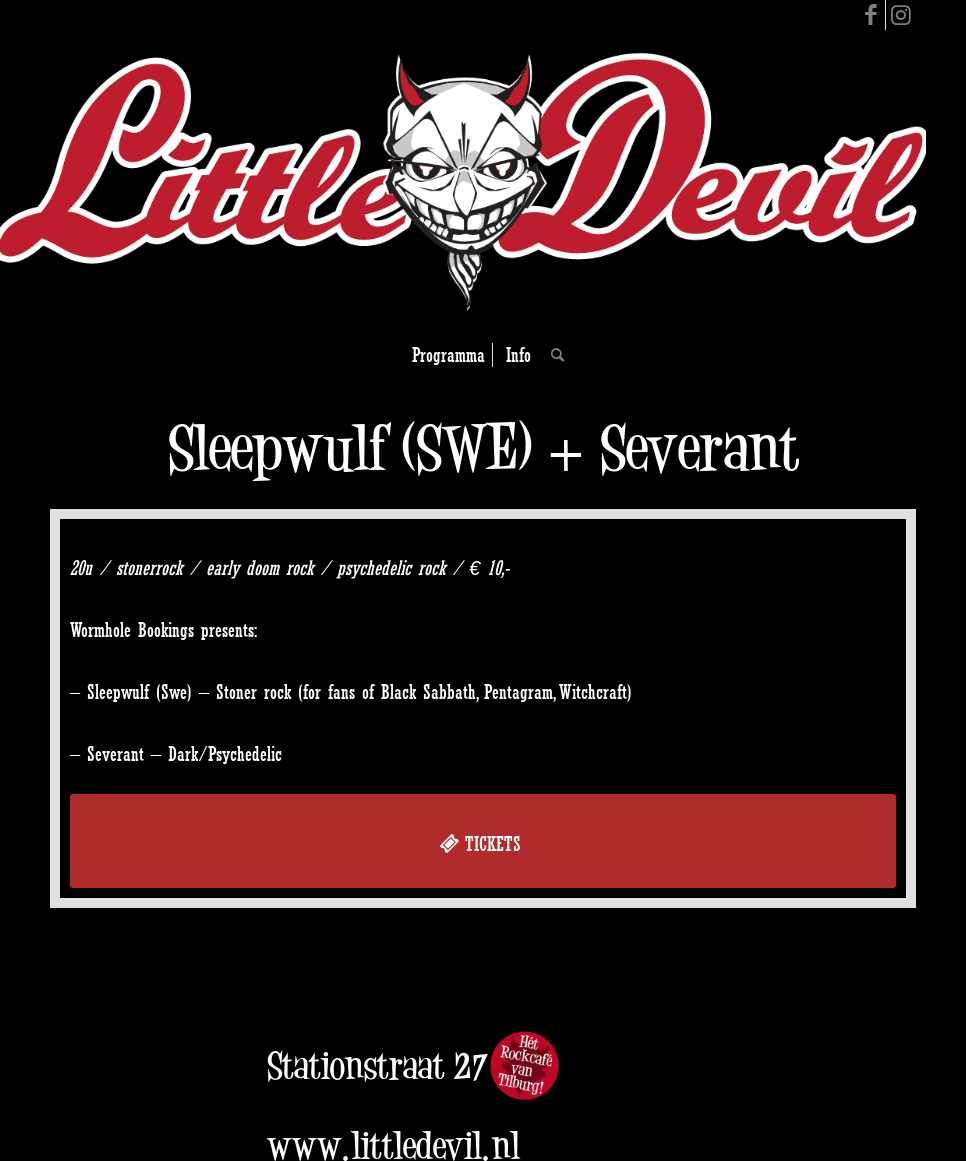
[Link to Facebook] (870, 15)
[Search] (552, 355)
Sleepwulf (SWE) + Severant (483, 447)
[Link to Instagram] (901, 15)
